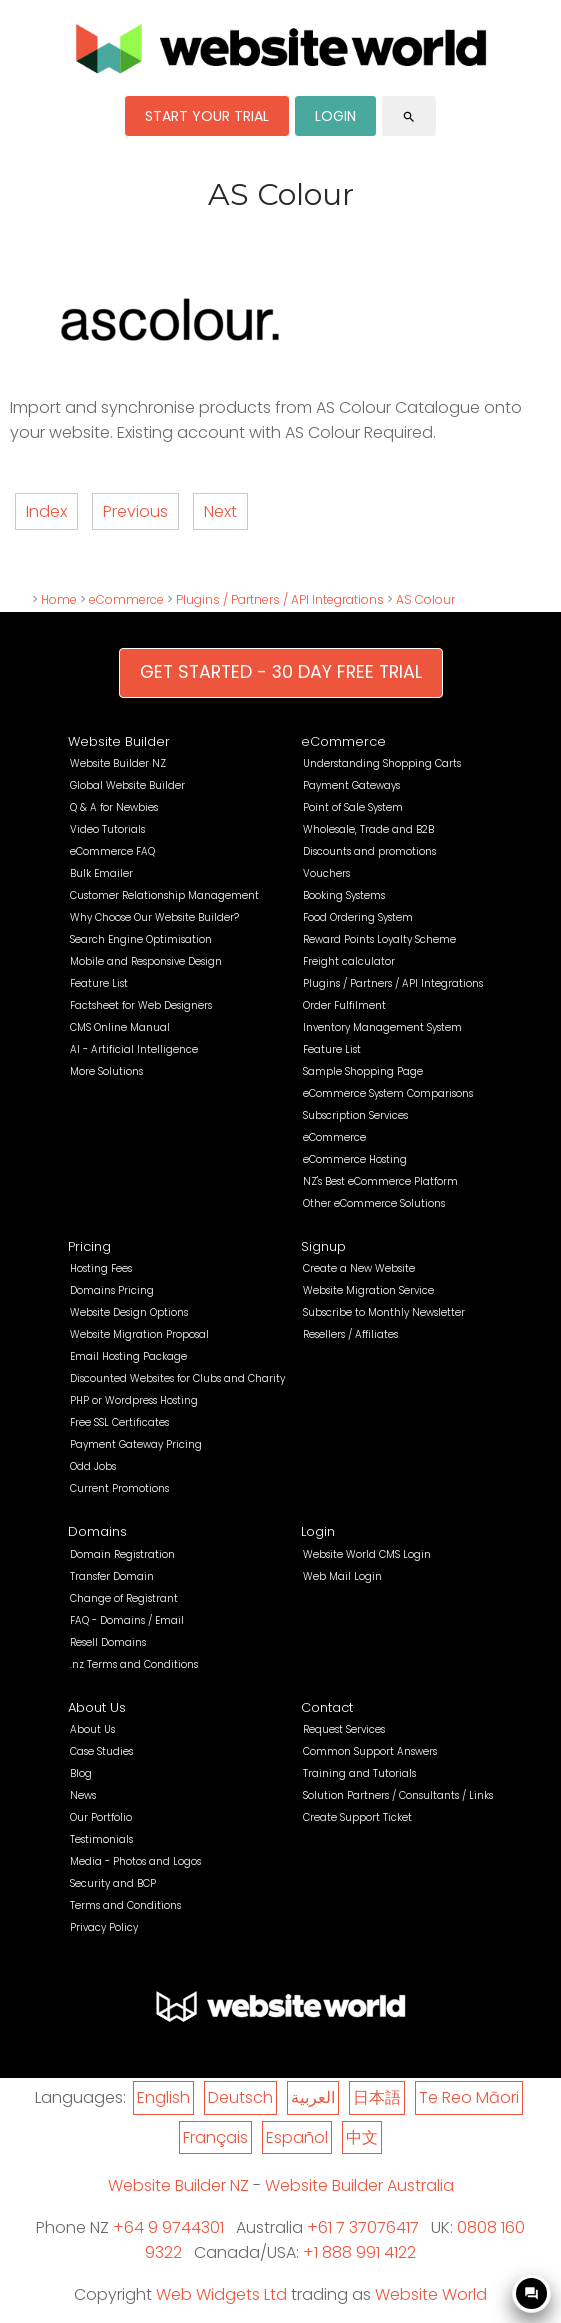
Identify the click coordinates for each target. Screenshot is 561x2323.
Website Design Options (129, 1312)
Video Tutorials (107, 829)
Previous (135, 511)
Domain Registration (122, 1554)
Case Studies (101, 1751)
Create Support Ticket (357, 1817)
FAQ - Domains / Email (127, 1620)
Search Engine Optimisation (141, 939)
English (163, 2097)
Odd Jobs (93, 1466)
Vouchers (326, 873)
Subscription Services (355, 1115)
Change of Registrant (124, 1598)
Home (59, 599)
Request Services (344, 1729)
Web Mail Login (342, 1576)
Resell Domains (108, 1642)
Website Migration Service (368, 1290)
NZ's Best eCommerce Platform (380, 1181)
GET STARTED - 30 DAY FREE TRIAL (281, 672)
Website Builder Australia (359, 2185)
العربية (313, 2097)
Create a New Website (359, 1268)
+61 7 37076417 (363, 2227)
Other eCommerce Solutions (374, 1203)
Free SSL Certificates (119, 1422)
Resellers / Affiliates (350, 1334)
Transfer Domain (112, 1576)
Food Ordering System (358, 917)
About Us (97, 1707)
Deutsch (240, 2097)
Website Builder (119, 741)
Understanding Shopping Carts (382, 763)
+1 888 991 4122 (359, 2252)
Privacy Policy (104, 1927)
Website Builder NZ (118, 763)
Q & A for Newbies (114, 807)
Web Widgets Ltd (221, 2294)
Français (215, 2137)
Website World (431, 2294)
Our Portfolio (101, 1817)
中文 (362, 2137)
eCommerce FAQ (112, 851)
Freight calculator (349, 961)
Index (46, 511)
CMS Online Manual (120, 1027)
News (83, 1795)
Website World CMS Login (367, 1554)
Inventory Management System (382, 1027)
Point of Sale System (353, 807)
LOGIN (335, 116)
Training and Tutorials (359, 1773)
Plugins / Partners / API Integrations (280, 599)
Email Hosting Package (128, 1356)
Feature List (99, 983)
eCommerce (126, 599)
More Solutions (106, 1071)
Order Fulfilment (344, 1005)
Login (318, 1531)
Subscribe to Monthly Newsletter (384, 1312)
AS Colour (425, 599)
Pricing (89, 1246)
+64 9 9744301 (168, 2227)
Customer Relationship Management (164, 895)
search (409, 117)
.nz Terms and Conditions (134, 1664)
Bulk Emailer (101, 873)
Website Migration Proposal (139, 1334)
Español (297, 2137)
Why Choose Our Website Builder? (154, 917)
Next (220, 511)
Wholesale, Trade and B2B (368, 829)
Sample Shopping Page (363, 1071)
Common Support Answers (370, 1751)
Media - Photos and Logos (135, 1861)
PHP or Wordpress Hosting (134, 1400)
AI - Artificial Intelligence (134, 1049)
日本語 (377, 2097)
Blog (81, 1773)
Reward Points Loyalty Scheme (379, 939)
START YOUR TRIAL (207, 116)
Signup (323, 1246)
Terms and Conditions (125, 1905)
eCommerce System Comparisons (388, 1093)
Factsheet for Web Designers (141, 1005)
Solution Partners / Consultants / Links (398, 1795)
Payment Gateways (351, 785)
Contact (327, 1707)
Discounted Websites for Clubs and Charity (177, 1378)
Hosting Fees (101, 1268)
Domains (97, 1531)
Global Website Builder (127, 785)
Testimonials (101, 1839)
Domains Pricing (112, 1290)
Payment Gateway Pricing (136, 1444)
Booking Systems (344, 895)
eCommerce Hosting (355, 1159)
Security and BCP (113, 1883)
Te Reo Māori (469, 2097)
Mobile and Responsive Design (146, 961)
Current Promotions (119, 1488)
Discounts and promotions (369, 851)
